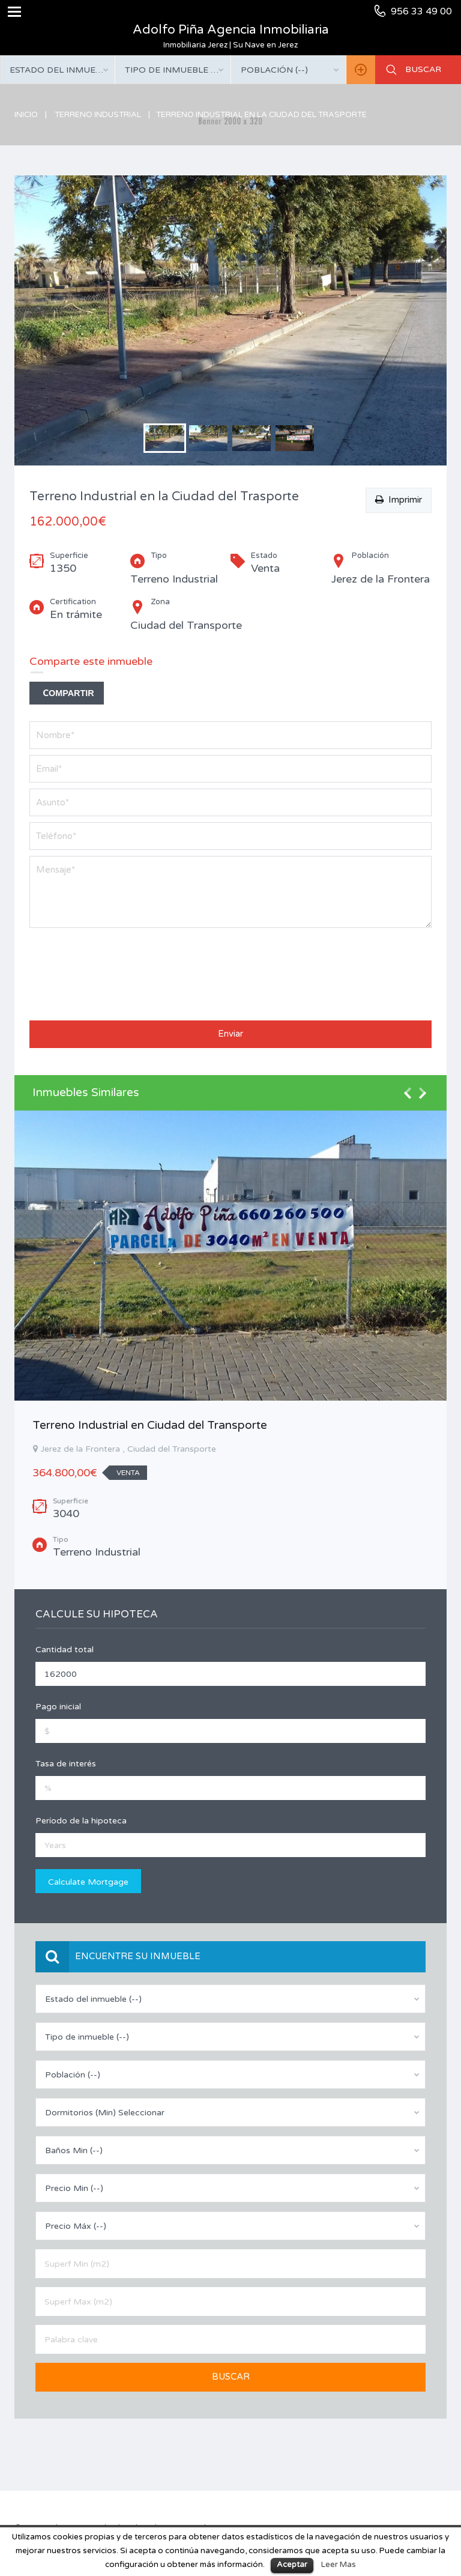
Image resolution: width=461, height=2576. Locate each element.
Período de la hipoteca (81, 1821)
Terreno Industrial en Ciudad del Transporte (149, 1425)
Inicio (26, 115)
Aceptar (292, 2564)
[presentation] (78, 971)
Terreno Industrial (98, 115)
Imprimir (398, 499)
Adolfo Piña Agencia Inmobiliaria (231, 29)
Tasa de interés (65, 1764)
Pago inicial (58, 1707)
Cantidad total (64, 1649)
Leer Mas (338, 2564)
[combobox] (57, 69)
